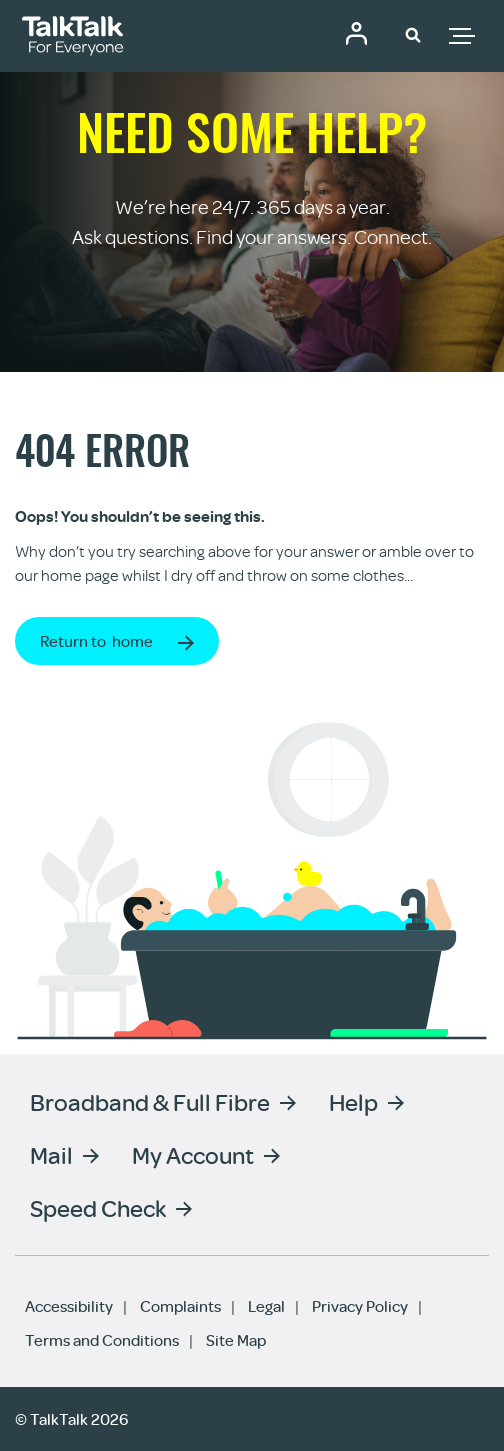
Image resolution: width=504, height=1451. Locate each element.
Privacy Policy (360, 1306)
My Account (193, 1154)
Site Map (236, 1340)
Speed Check (98, 1207)
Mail (51, 1154)
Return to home (96, 641)
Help (353, 1101)
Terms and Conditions (102, 1340)
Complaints (180, 1306)
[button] (413, 34)
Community (356, 33)
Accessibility (69, 1306)
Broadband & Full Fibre (150, 1101)
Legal (266, 1306)
